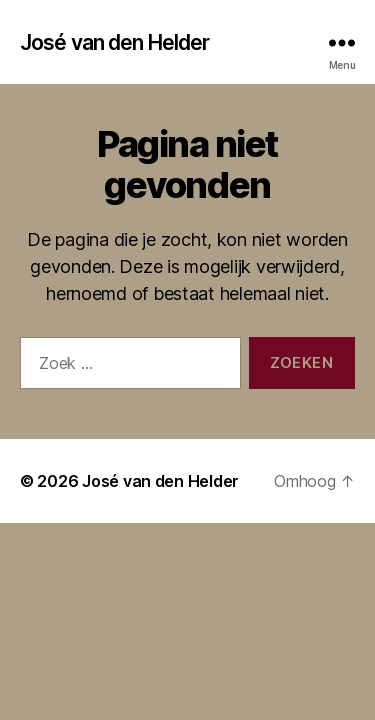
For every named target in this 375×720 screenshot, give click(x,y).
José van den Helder (114, 42)
